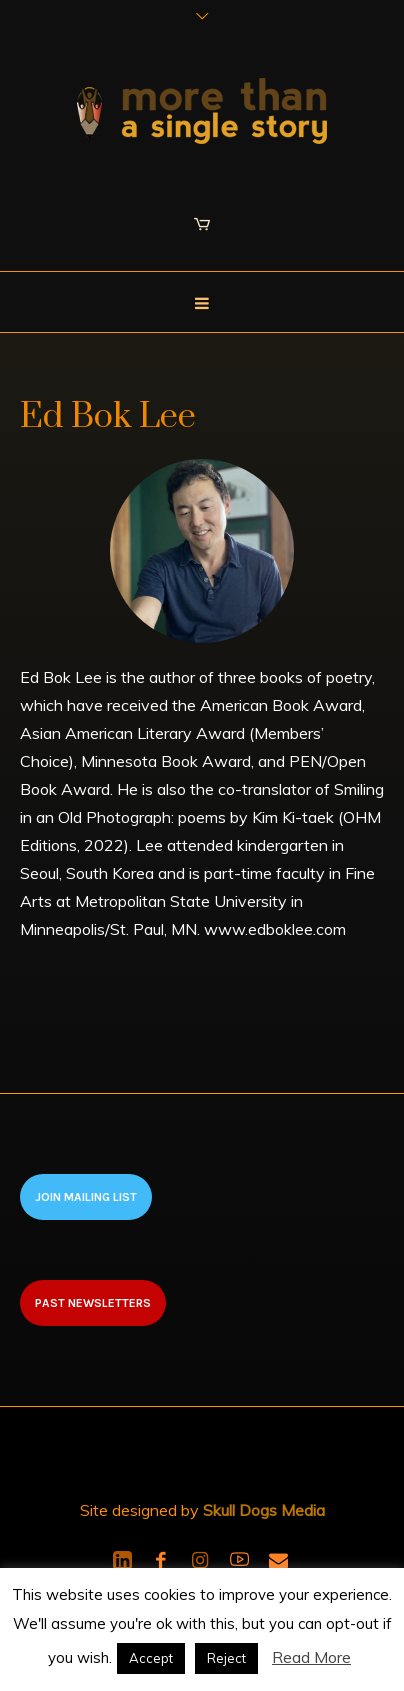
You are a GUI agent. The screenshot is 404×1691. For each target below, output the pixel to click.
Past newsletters (93, 1303)
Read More (311, 1657)
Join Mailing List (86, 1197)
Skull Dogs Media (264, 1510)
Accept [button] (151, 1658)
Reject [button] (226, 1658)
